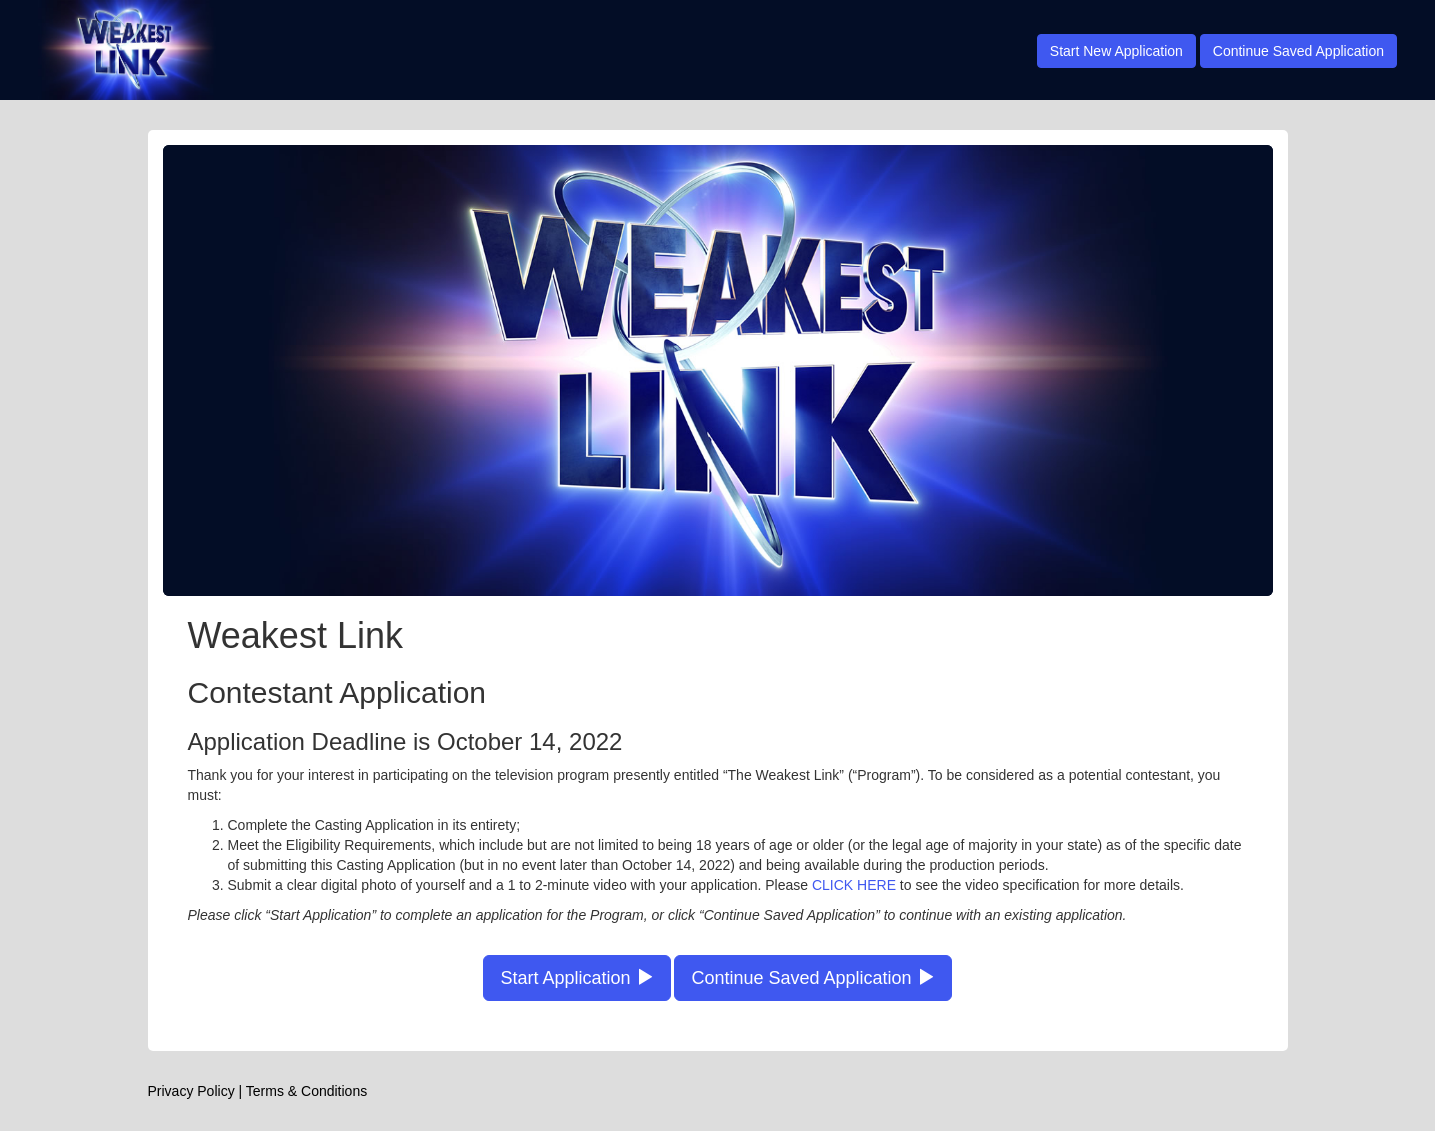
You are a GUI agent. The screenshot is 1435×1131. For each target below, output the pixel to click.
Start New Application (1116, 51)
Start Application (576, 977)
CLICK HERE (854, 885)
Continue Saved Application (1298, 51)
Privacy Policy (191, 1091)
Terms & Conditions (306, 1091)
